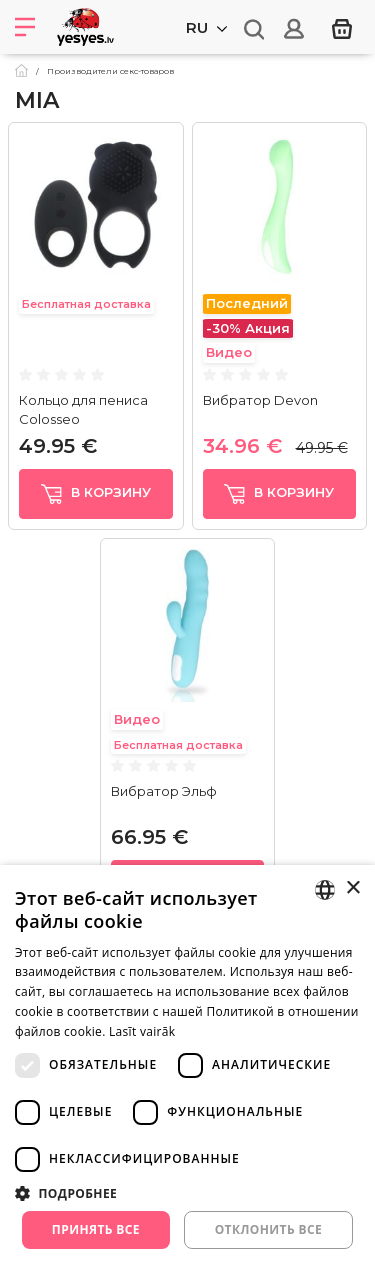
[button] (187, 1193)
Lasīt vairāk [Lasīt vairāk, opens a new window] (142, 1031)
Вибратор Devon (260, 400)
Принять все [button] (96, 1229)
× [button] (352, 888)
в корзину (96, 494)
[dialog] (187, 1067)
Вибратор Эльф (164, 791)
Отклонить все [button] (268, 1229)
